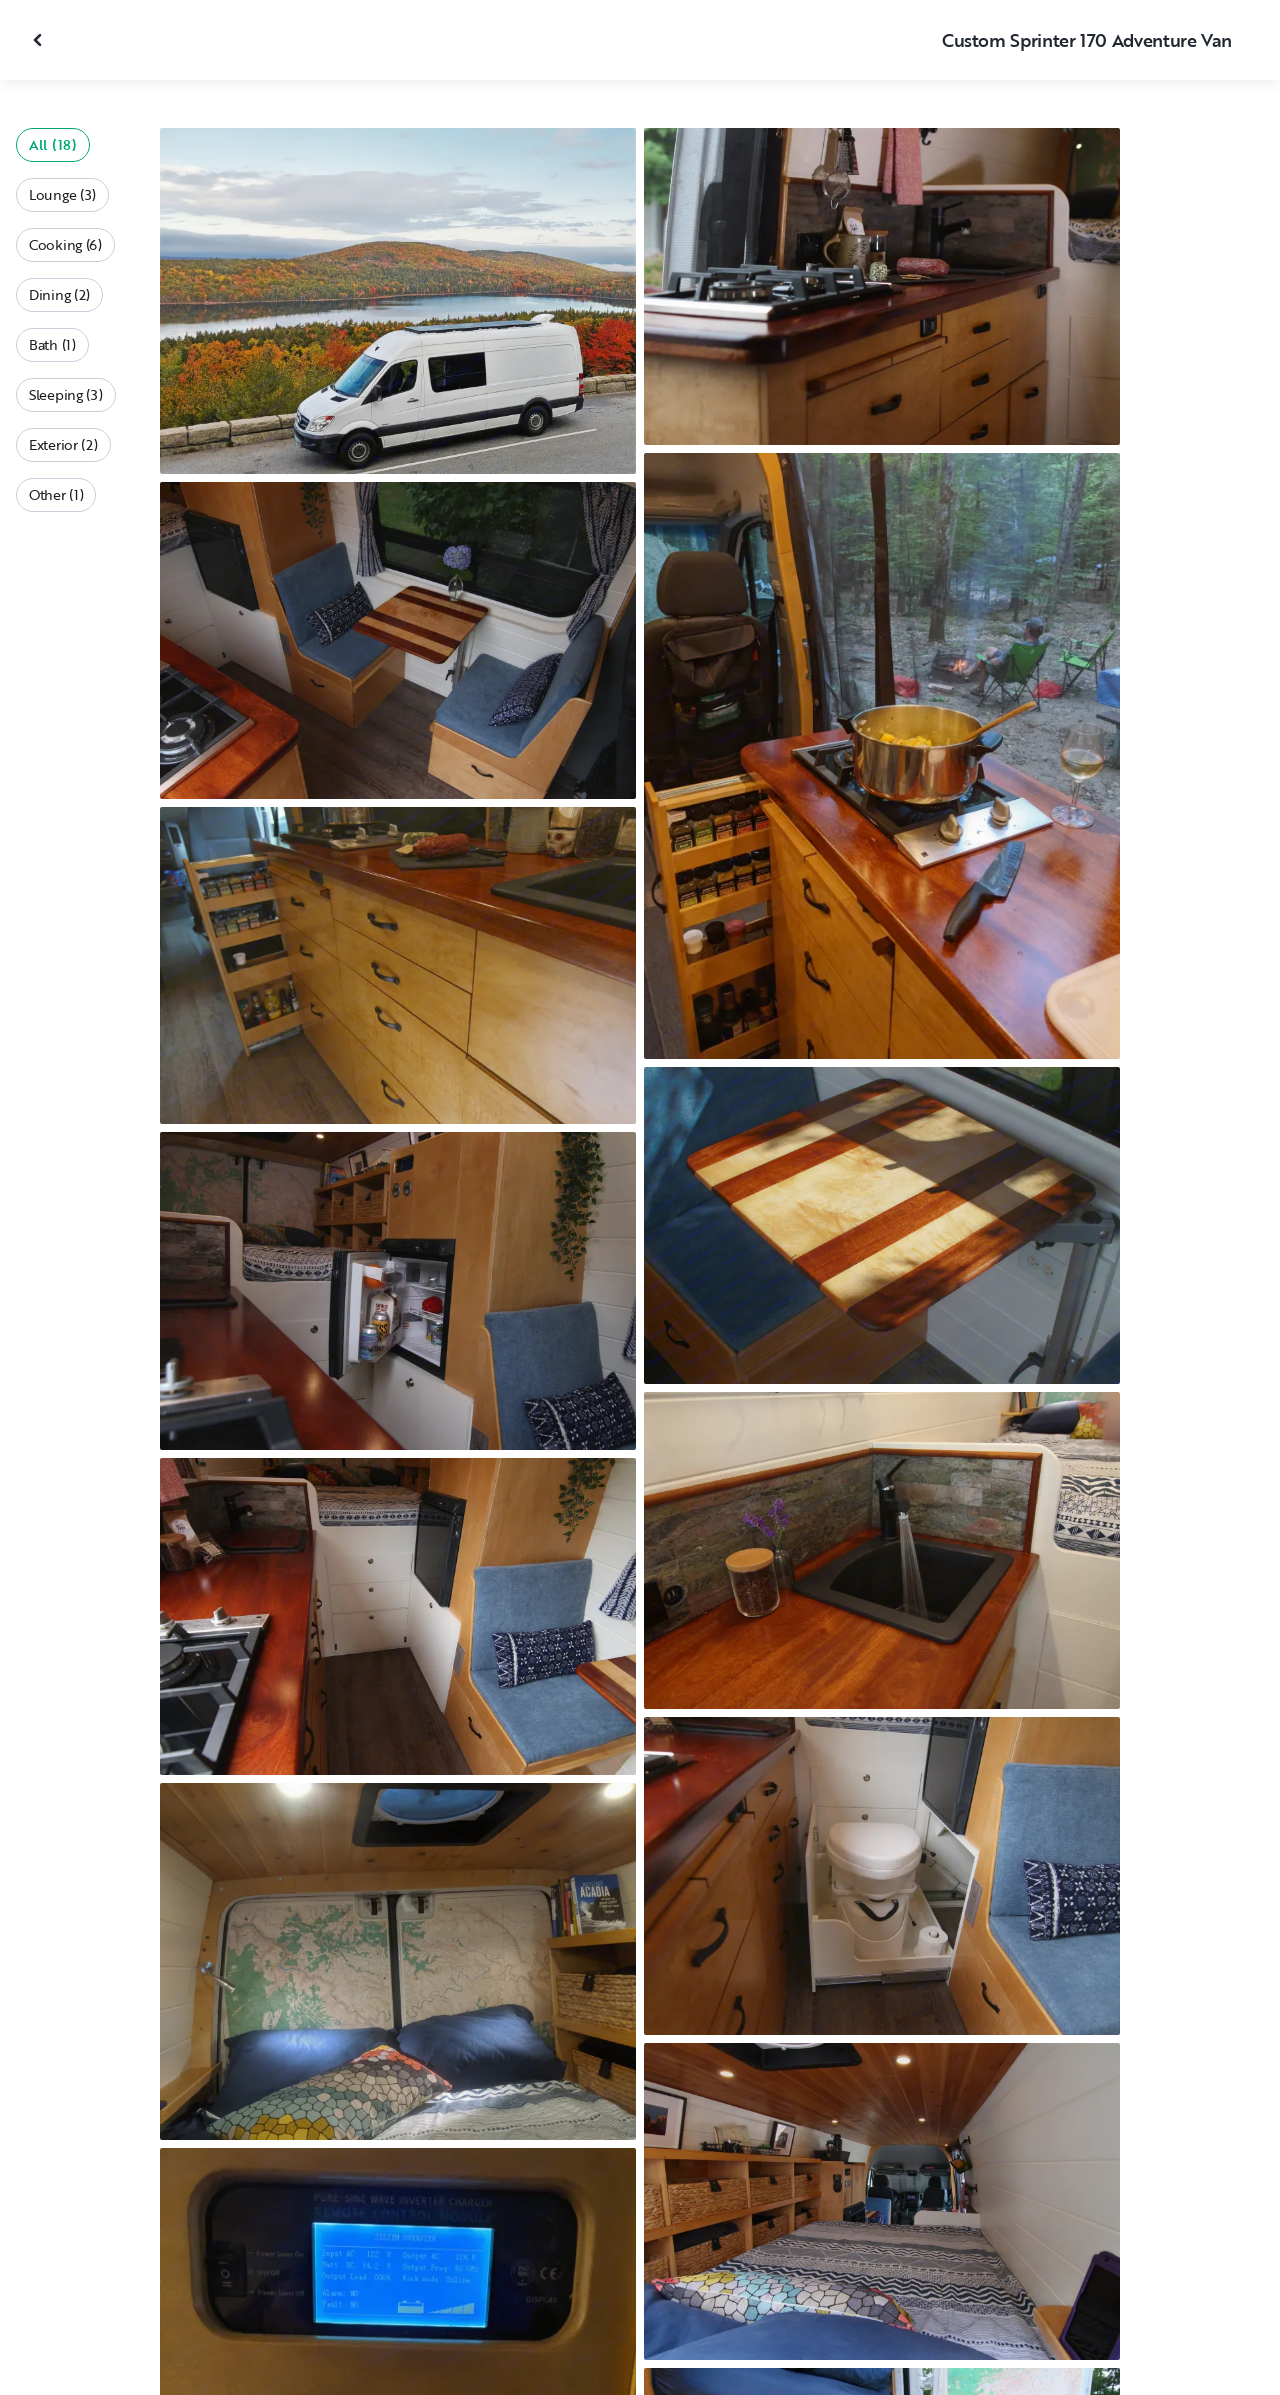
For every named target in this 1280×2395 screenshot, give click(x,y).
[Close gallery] (40, 40)
